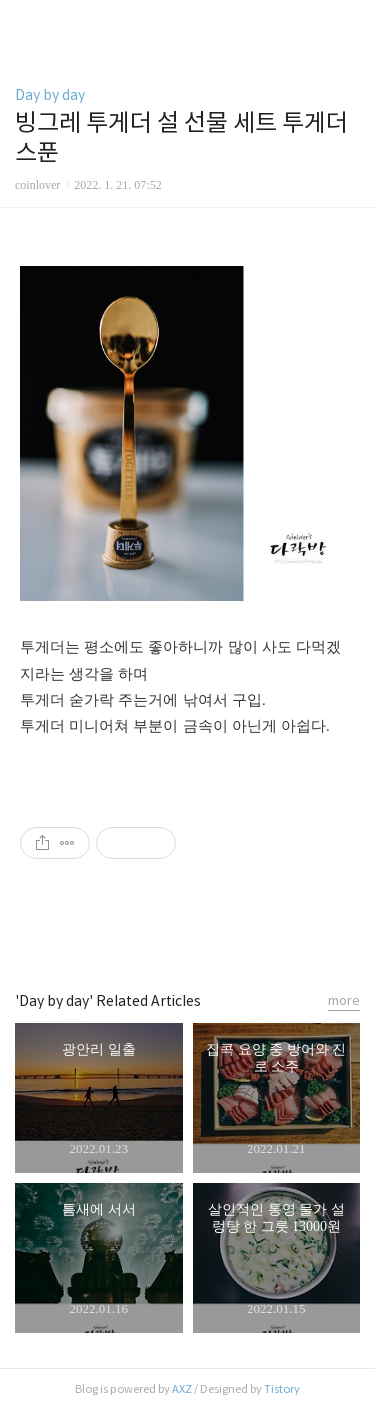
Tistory (282, 1389)
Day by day (50, 95)
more (344, 1000)
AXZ (182, 1389)
